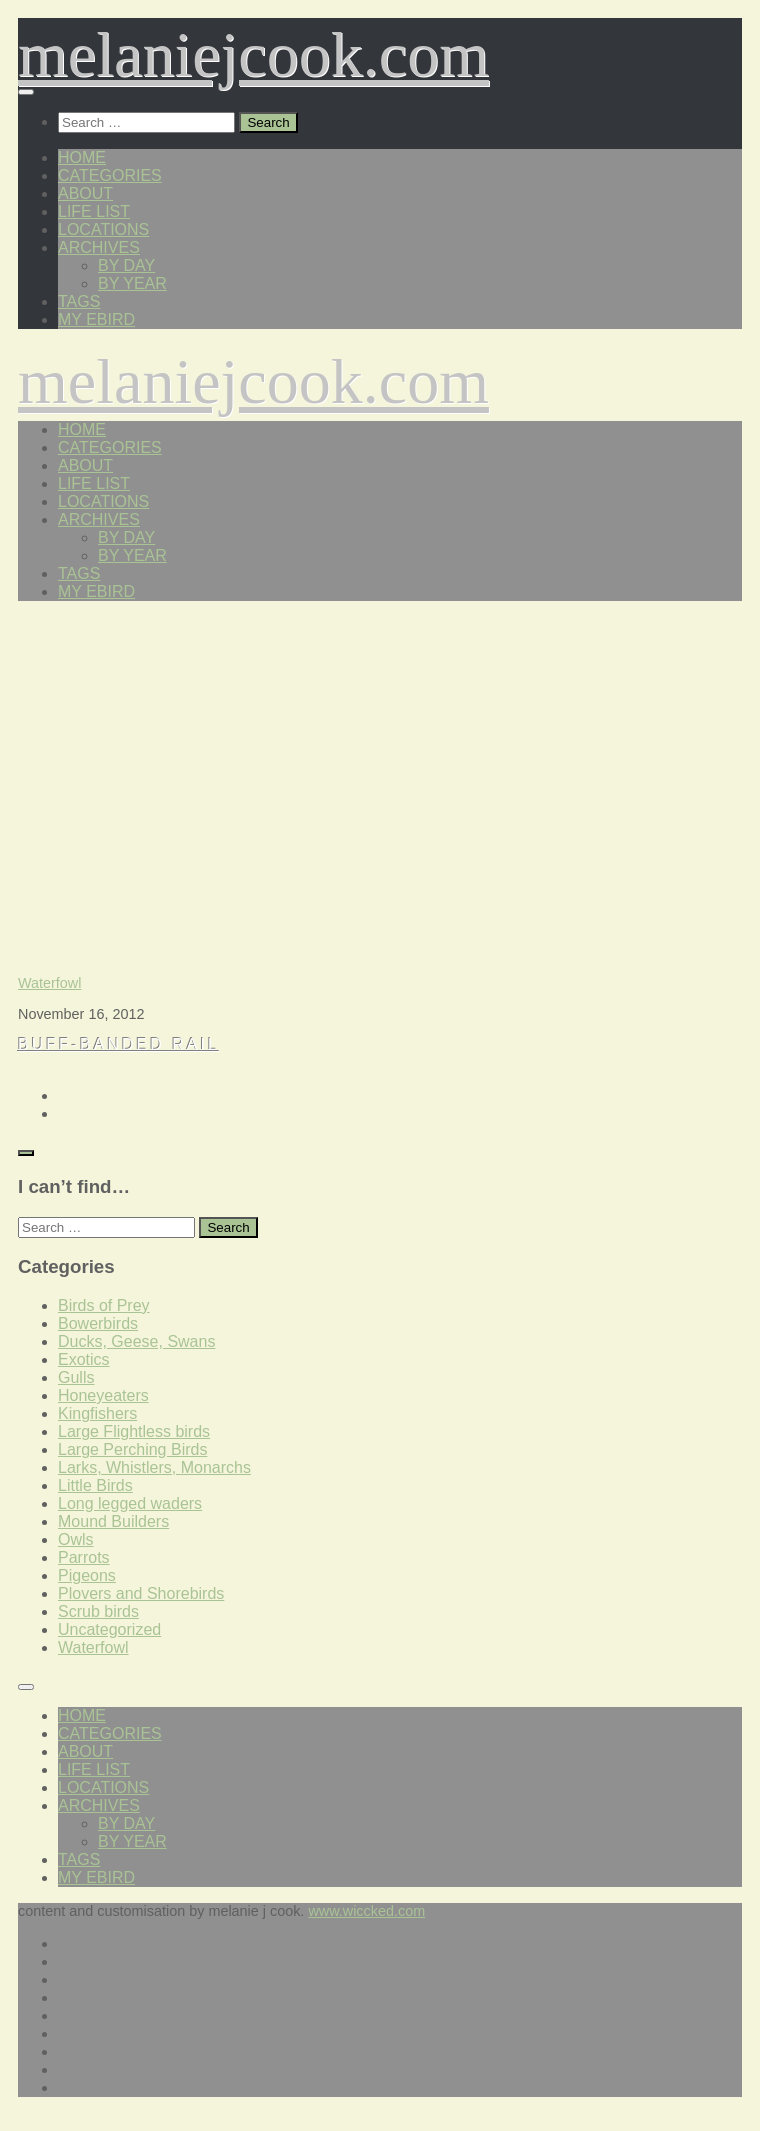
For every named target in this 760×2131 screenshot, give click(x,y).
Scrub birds (98, 1611)
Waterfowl (49, 983)
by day (126, 265)
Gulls (76, 1377)
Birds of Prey (104, 1305)
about (85, 193)
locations (103, 229)
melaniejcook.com (253, 54)
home (82, 157)
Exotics (84, 1359)
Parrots (84, 1557)
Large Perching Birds (132, 1449)
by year (132, 283)
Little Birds (95, 1485)
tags (79, 301)
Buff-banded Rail (119, 1044)
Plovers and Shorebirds (141, 1593)
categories (110, 175)
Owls (76, 1539)
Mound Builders (113, 1521)
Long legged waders (130, 1503)
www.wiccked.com (366, 1911)
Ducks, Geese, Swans (136, 1341)
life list (94, 211)
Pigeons (87, 1575)
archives (99, 247)
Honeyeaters (103, 1395)
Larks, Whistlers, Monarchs (154, 1467)
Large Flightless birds (134, 1431)
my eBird (96, 319)
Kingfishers (97, 1413)
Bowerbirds (98, 1323)
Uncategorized (109, 1629)
